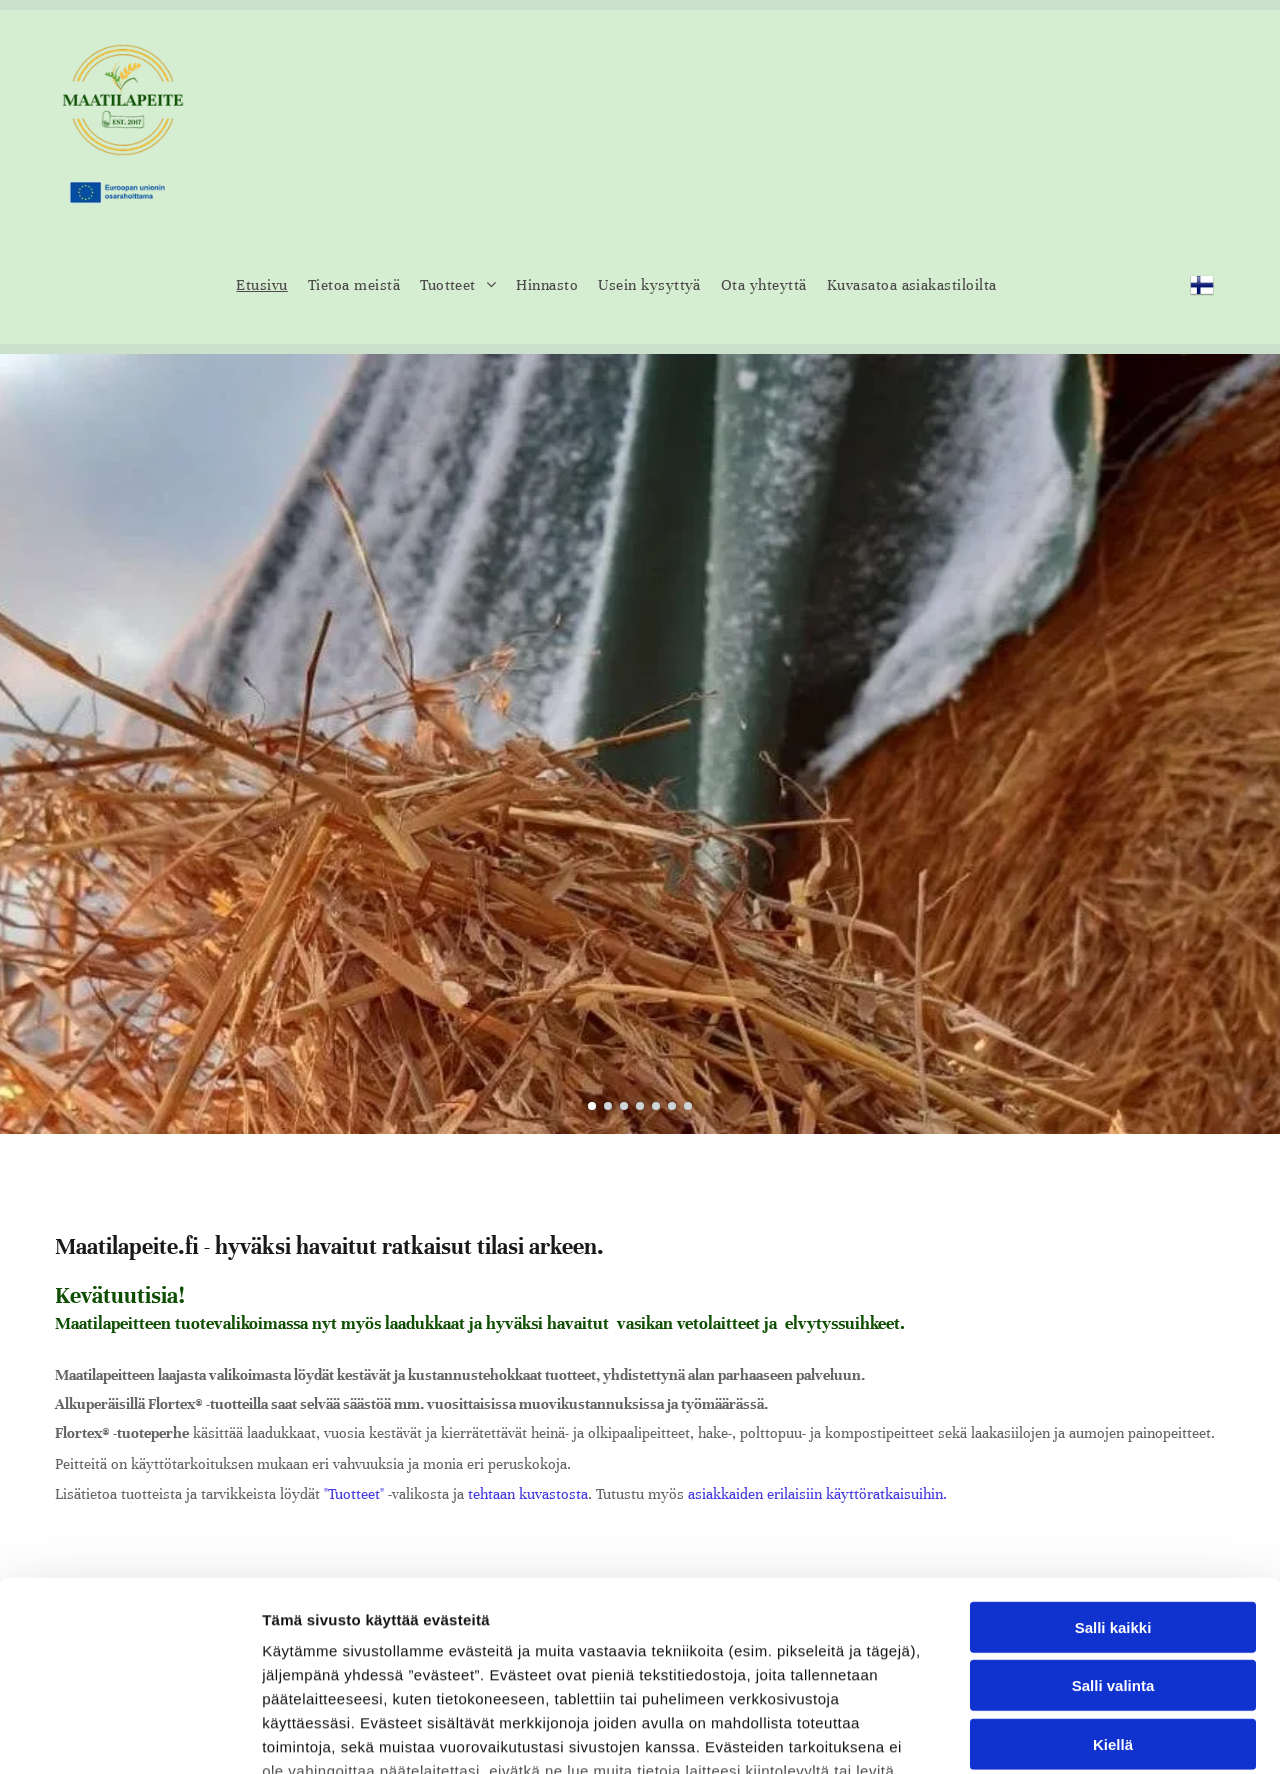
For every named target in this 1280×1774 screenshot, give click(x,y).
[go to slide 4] (640, 1106)
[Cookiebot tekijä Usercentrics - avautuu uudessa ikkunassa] (129, 1735)
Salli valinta (1113, 1523)
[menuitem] (261, 285)
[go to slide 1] (592, 1106)
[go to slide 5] (656, 1106)
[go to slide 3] (624, 1106)
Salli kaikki (1113, 1465)
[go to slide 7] (688, 1106)
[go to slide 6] (672, 1106)
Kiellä (1113, 1582)
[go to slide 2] (608, 1106)
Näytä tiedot (1069, 1734)
